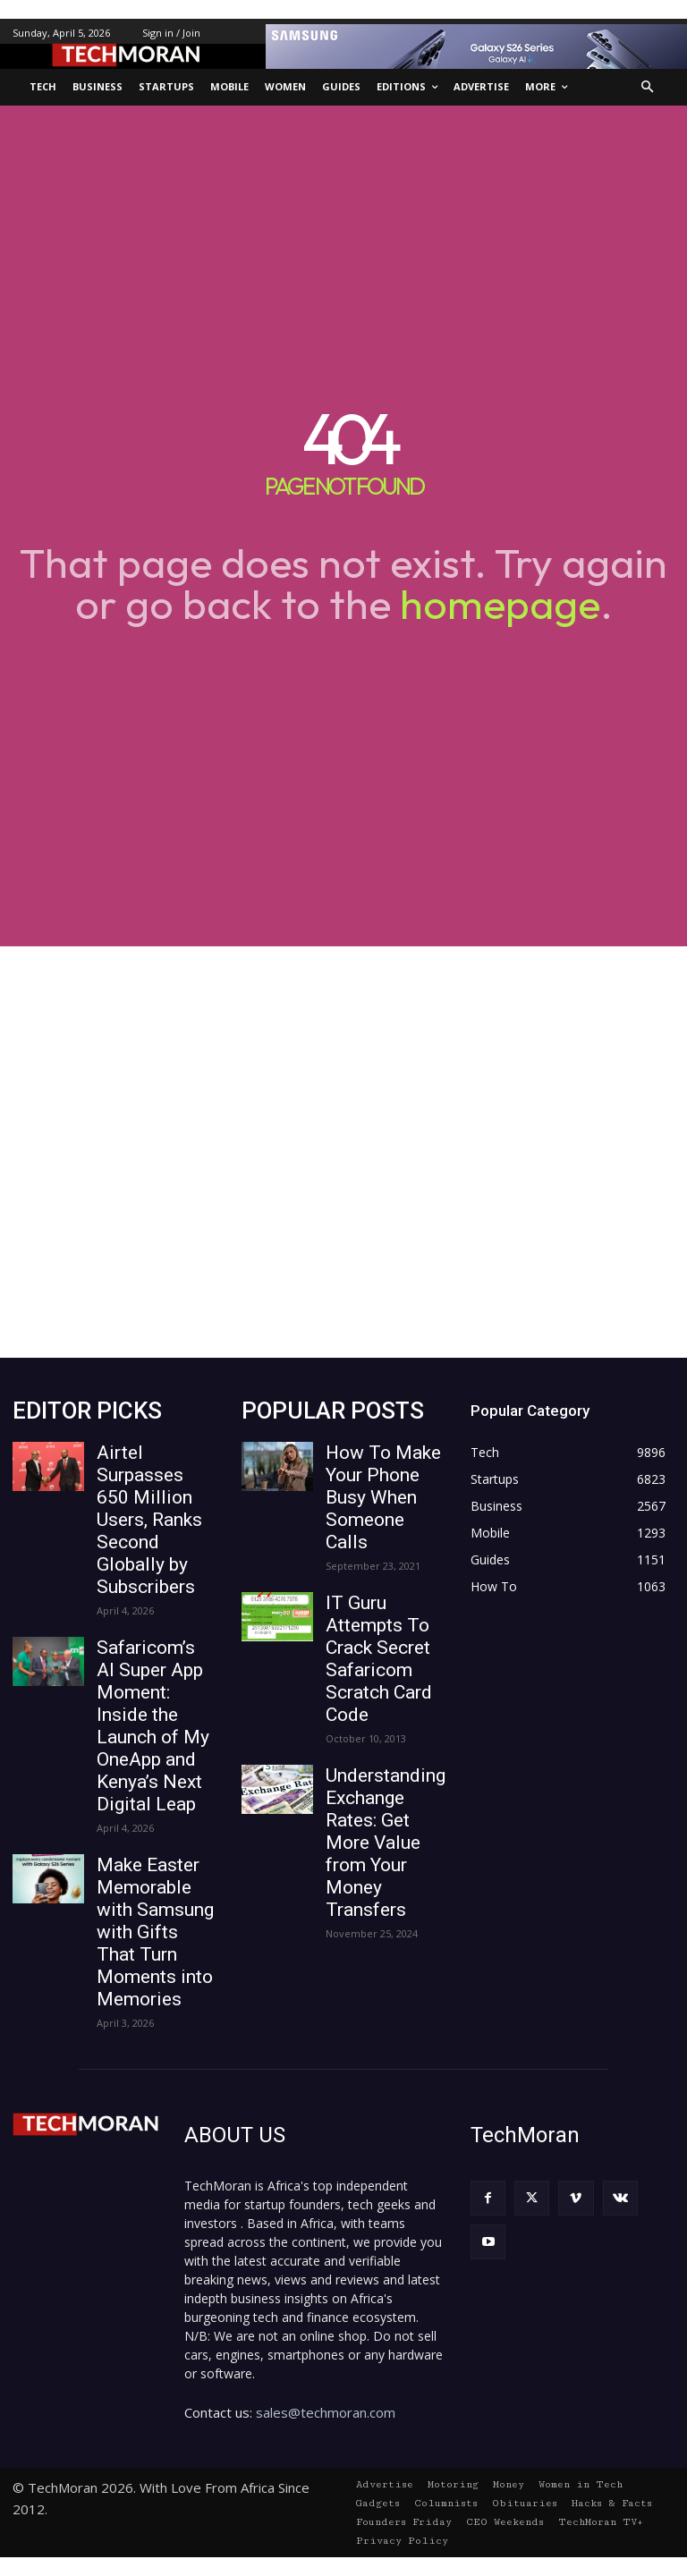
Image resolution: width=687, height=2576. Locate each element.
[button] (648, 87)
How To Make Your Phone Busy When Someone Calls (383, 1497)
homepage (500, 604)
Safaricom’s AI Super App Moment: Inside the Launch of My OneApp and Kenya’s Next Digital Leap (153, 1726)
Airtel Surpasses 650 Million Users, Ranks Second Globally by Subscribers (149, 1519)
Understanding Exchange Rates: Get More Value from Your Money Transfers (385, 1842)
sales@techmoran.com (325, 2412)
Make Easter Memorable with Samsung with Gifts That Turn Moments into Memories (155, 1932)
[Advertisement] (343, 1152)
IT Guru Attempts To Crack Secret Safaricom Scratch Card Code (379, 1658)
